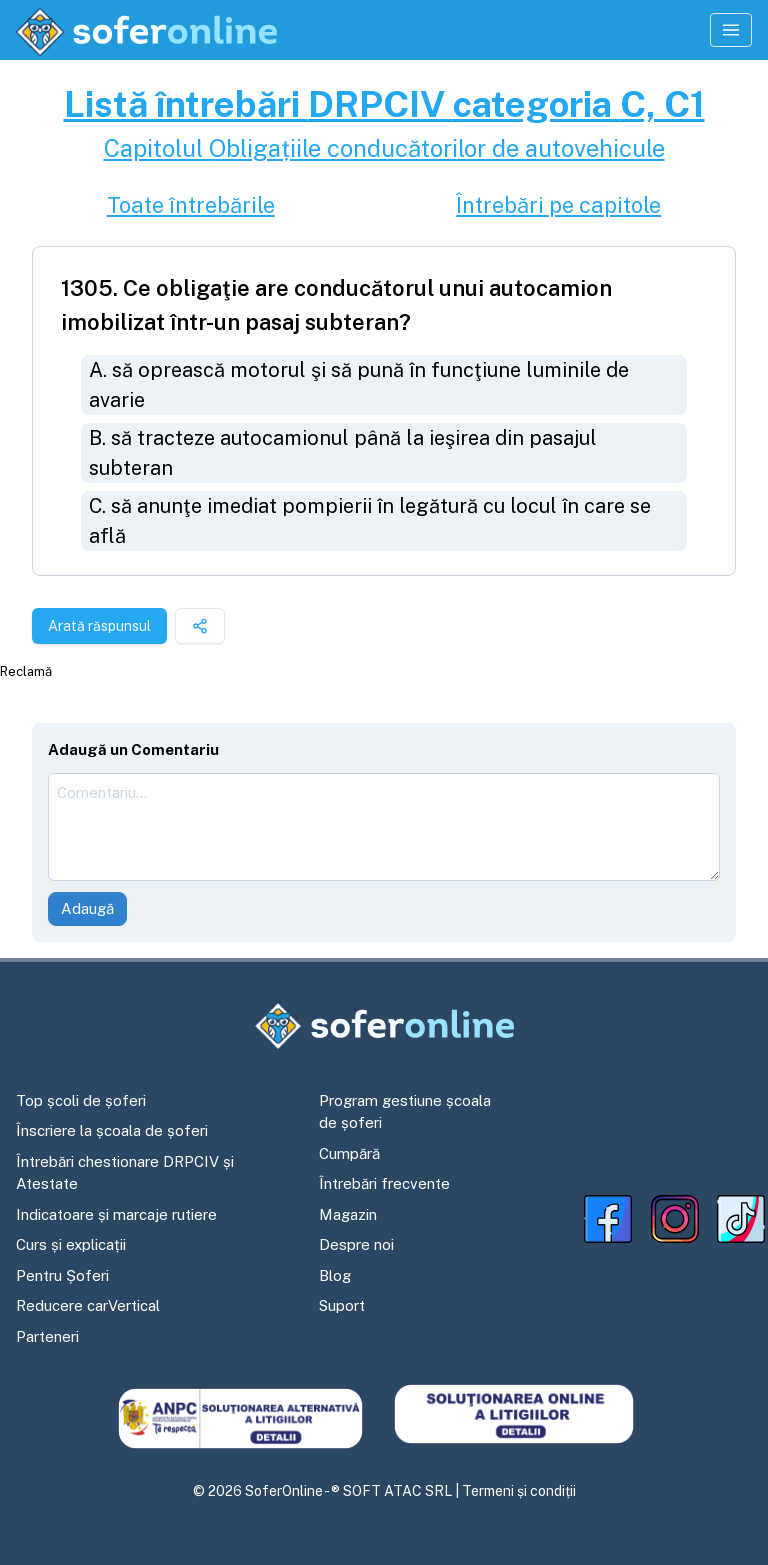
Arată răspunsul (99, 626)
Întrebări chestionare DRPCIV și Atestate (125, 1173)
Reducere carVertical (88, 1305)
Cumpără (349, 1153)
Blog (335, 1275)
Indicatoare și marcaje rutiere (116, 1214)
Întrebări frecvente (384, 1183)
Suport (342, 1305)
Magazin (348, 1214)
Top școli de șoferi (81, 1100)
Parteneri (47, 1336)
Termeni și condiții (519, 1491)
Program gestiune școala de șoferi (405, 1112)
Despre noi (356, 1244)
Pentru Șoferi (62, 1275)
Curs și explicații (71, 1244)
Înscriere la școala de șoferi (112, 1130)
